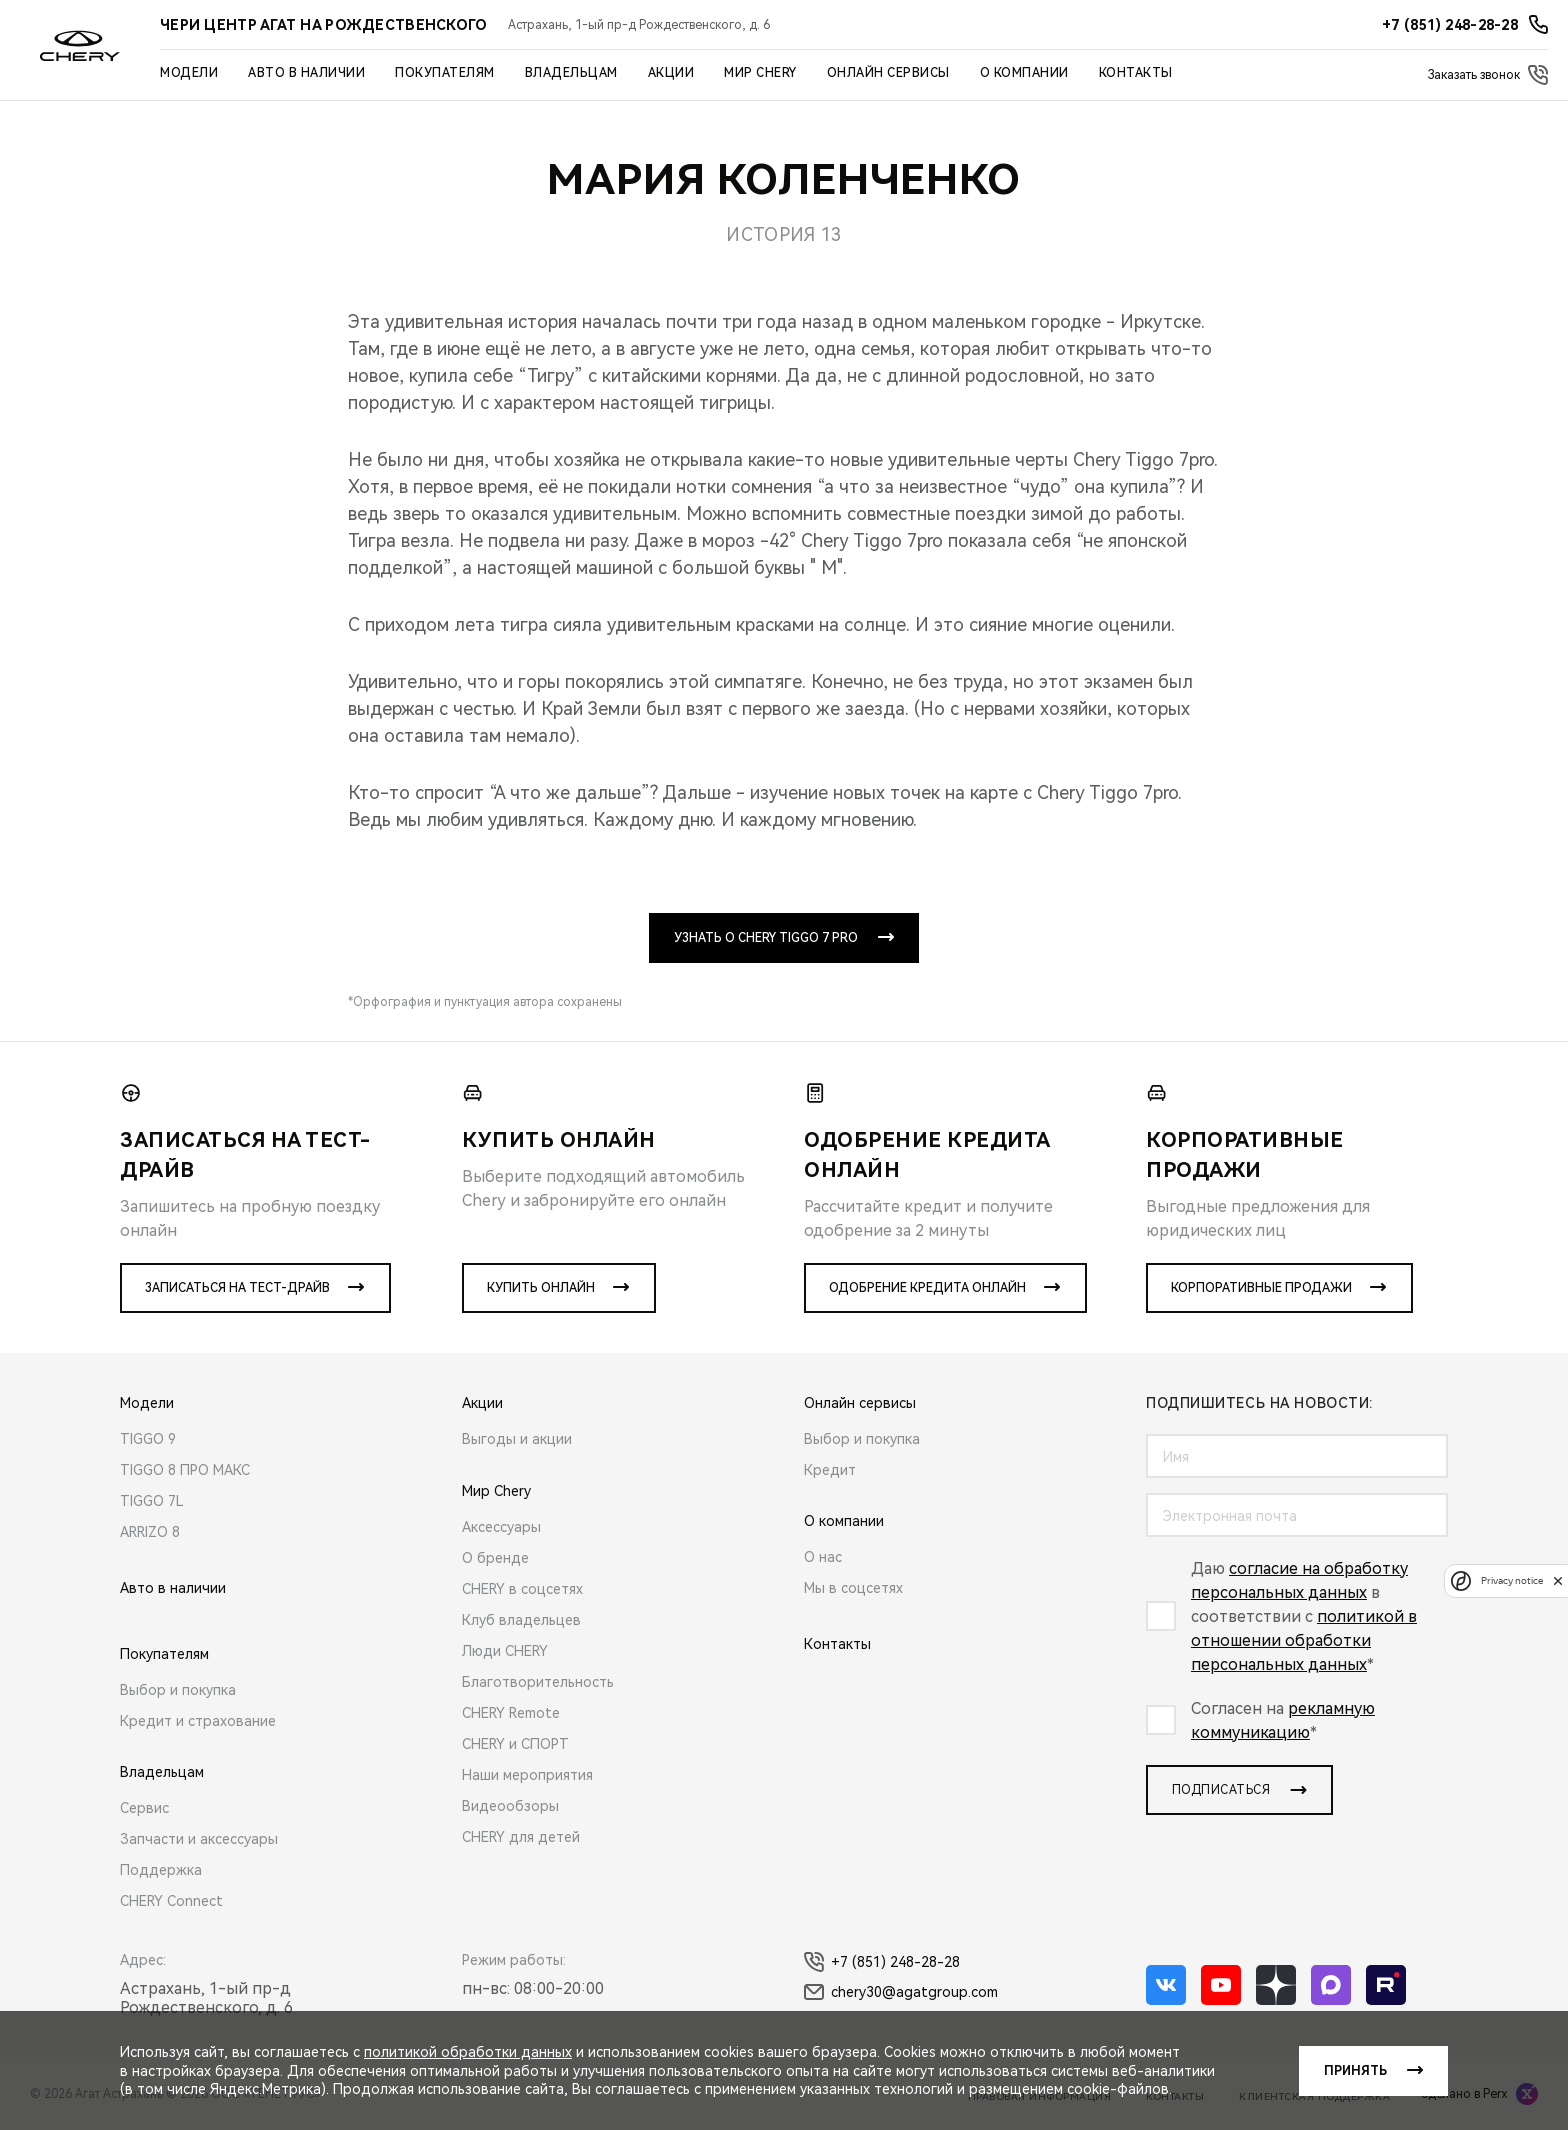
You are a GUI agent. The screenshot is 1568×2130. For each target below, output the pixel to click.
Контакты (1136, 73)
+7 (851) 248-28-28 (882, 1962)
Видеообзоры (510, 1806)
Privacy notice (1512, 1580)
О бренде (495, 1558)
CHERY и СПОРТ (515, 1744)
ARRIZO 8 (150, 1532)
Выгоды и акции (517, 1439)
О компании (1024, 73)
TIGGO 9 (148, 1439)
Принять (1355, 2071)
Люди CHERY (505, 1651)
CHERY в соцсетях (522, 1589)
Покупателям (445, 73)
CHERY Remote (511, 1713)
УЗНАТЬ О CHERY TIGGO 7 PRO (766, 938)
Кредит (830, 1470)
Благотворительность (538, 1682)
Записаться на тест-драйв (237, 1288)
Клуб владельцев (521, 1620)
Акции (671, 73)
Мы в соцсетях (853, 1588)
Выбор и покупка (178, 1690)
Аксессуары (501, 1527)
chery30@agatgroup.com (901, 1992)
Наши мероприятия (527, 1775)
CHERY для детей (521, 1837)
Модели (189, 73)
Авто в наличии (306, 73)
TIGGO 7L (152, 1501)
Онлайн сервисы (888, 73)
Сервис (144, 1808)
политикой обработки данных (468, 2052)
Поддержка (161, 1870)
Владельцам (571, 73)
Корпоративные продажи (1261, 1288)
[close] (1558, 1580)
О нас (823, 1557)
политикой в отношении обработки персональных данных (1304, 1640)
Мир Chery (760, 73)
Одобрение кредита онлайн (927, 1288)
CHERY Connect (171, 1901)
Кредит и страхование (198, 1721)
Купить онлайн (541, 1288)
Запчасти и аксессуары (199, 1839)
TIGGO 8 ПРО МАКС (185, 1470)
